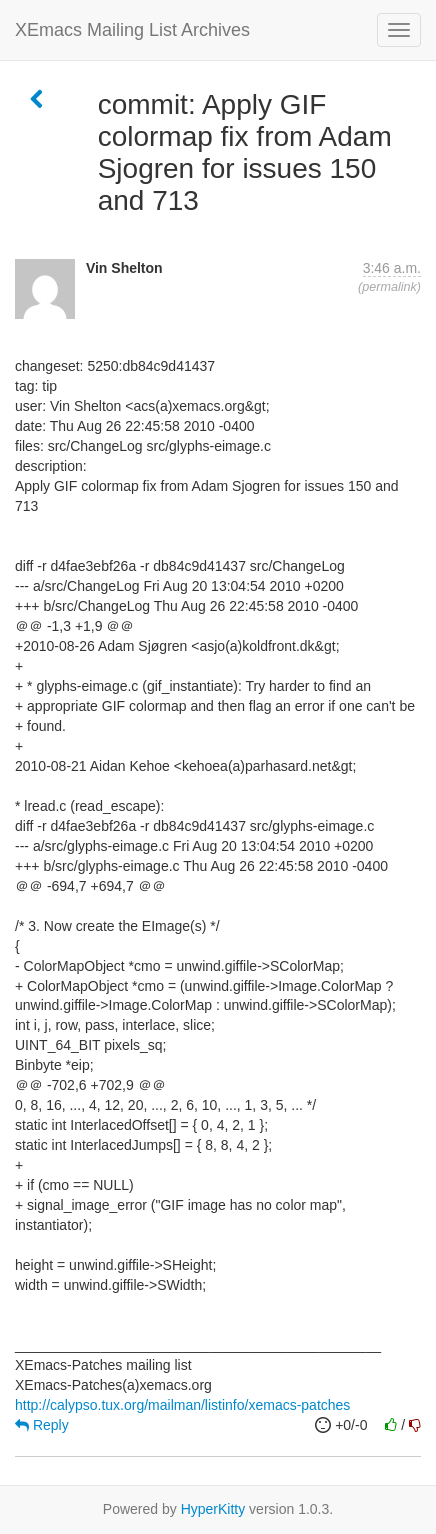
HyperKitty (213, 1509)
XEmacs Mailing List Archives (132, 30)
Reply (42, 1425)
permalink (389, 287)
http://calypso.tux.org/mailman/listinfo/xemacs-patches (182, 1405)
